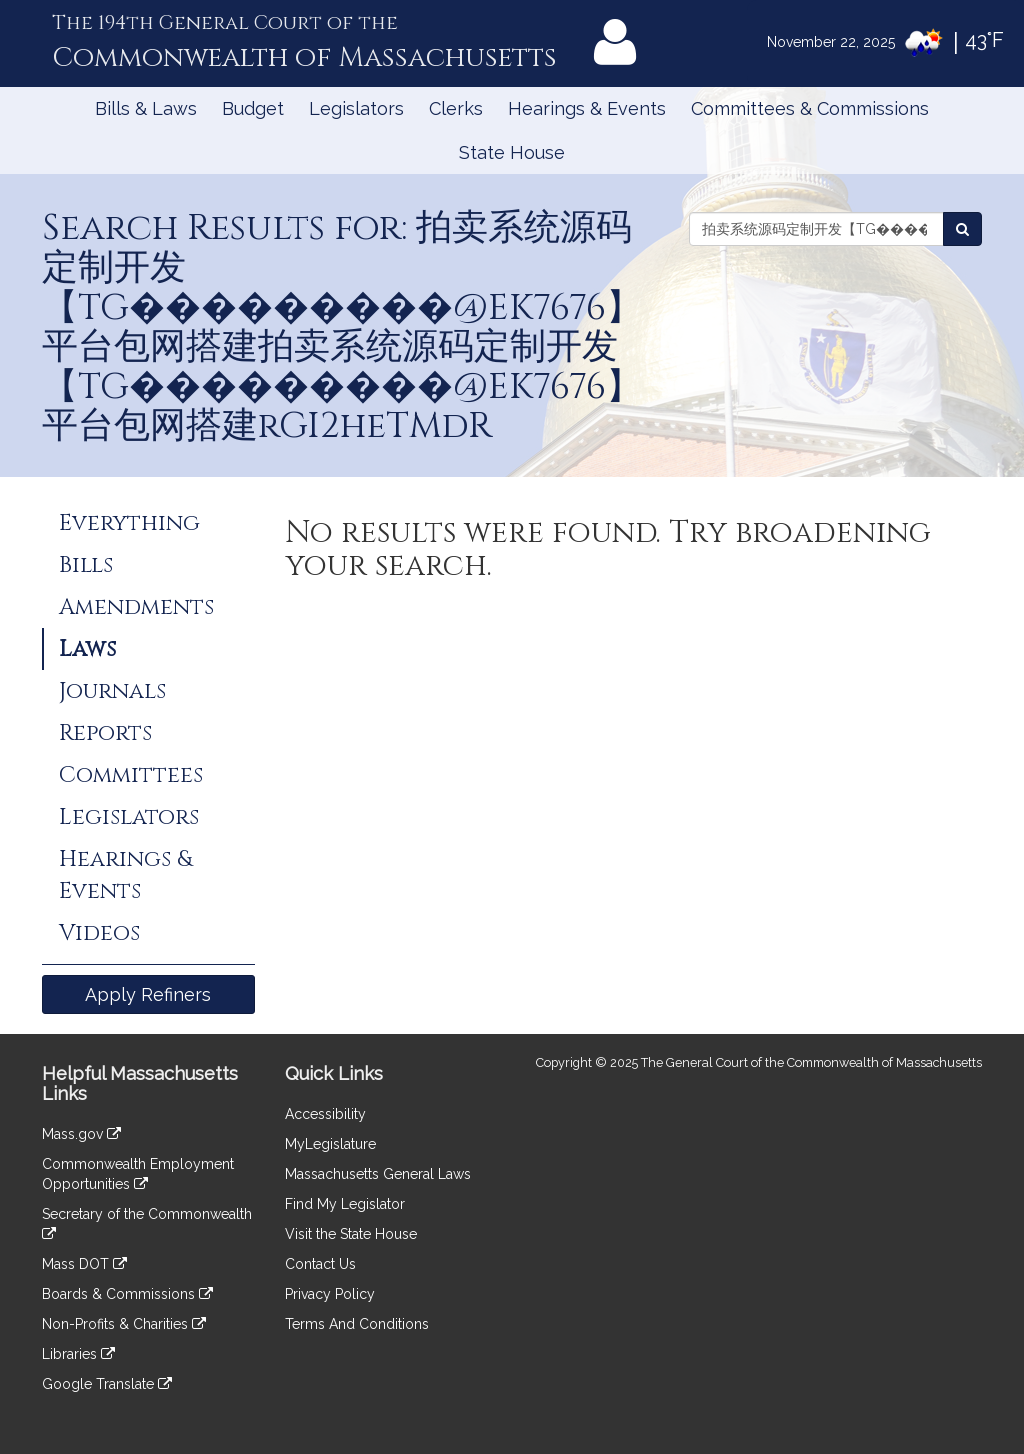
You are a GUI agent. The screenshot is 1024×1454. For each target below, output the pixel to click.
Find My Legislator (345, 1204)
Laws (87, 649)
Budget (253, 108)
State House (512, 152)
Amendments (136, 607)
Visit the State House (351, 1234)
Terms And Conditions (357, 1324)
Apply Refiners (148, 994)
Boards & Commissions (127, 1294)
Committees (131, 775)
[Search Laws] (962, 229)
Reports (105, 733)
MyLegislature (330, 1144)
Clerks (456, 108)
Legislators (356, 108)
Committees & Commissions (810, 108)
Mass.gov (81, 1134)
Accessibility (325, 1114)
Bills (86, 565)
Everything (129, 523)
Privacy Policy (330, 1294)
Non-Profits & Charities (124, 1324)
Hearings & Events (587, 108)
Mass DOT (84, 1264)
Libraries (78, 1354)
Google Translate (107, 1384)
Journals (112, 691)
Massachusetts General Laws (378, 1174)
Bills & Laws (146, 108)
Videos (99, 933)
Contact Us (320, 1264)
